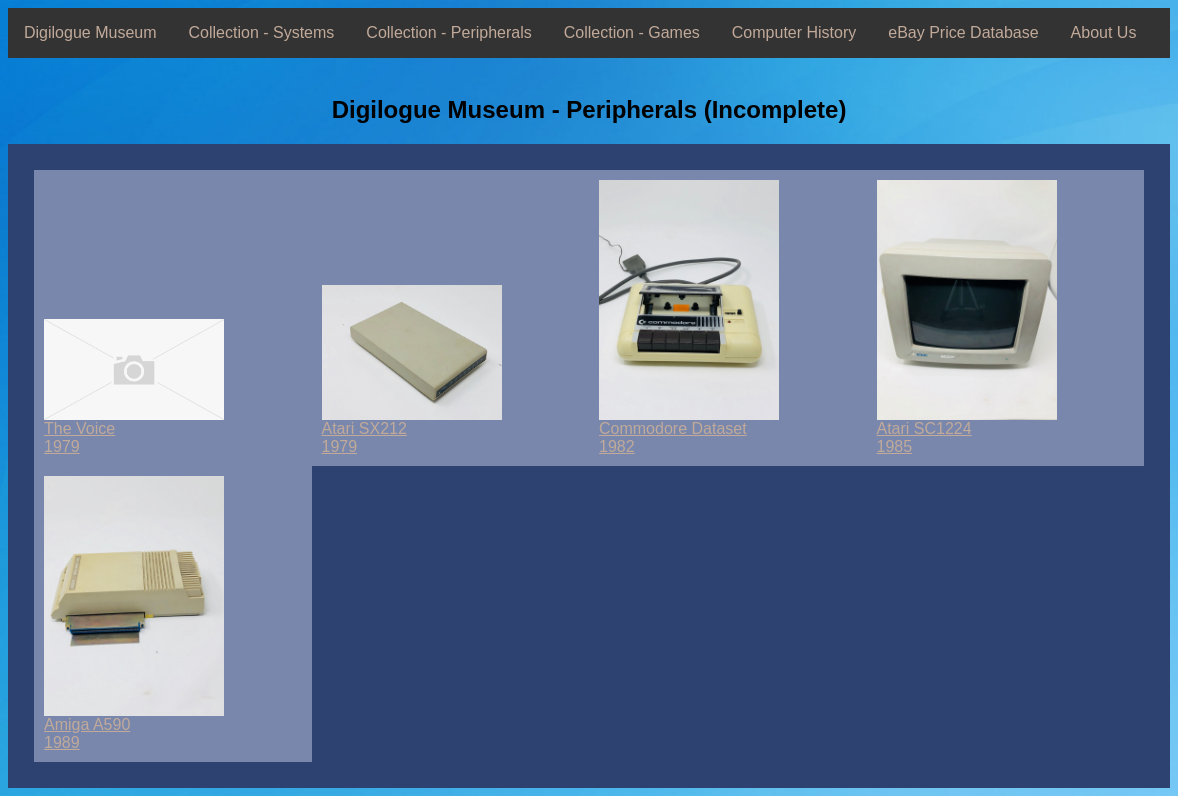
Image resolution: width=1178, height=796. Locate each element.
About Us (1104, 32)
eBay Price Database (963, 32)
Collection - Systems (262, 32)
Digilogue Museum (90, 32)
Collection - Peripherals (448, 32)
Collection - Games (632, 32)
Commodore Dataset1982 (689, 430)
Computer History (794, 32)
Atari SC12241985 (967, 430)
